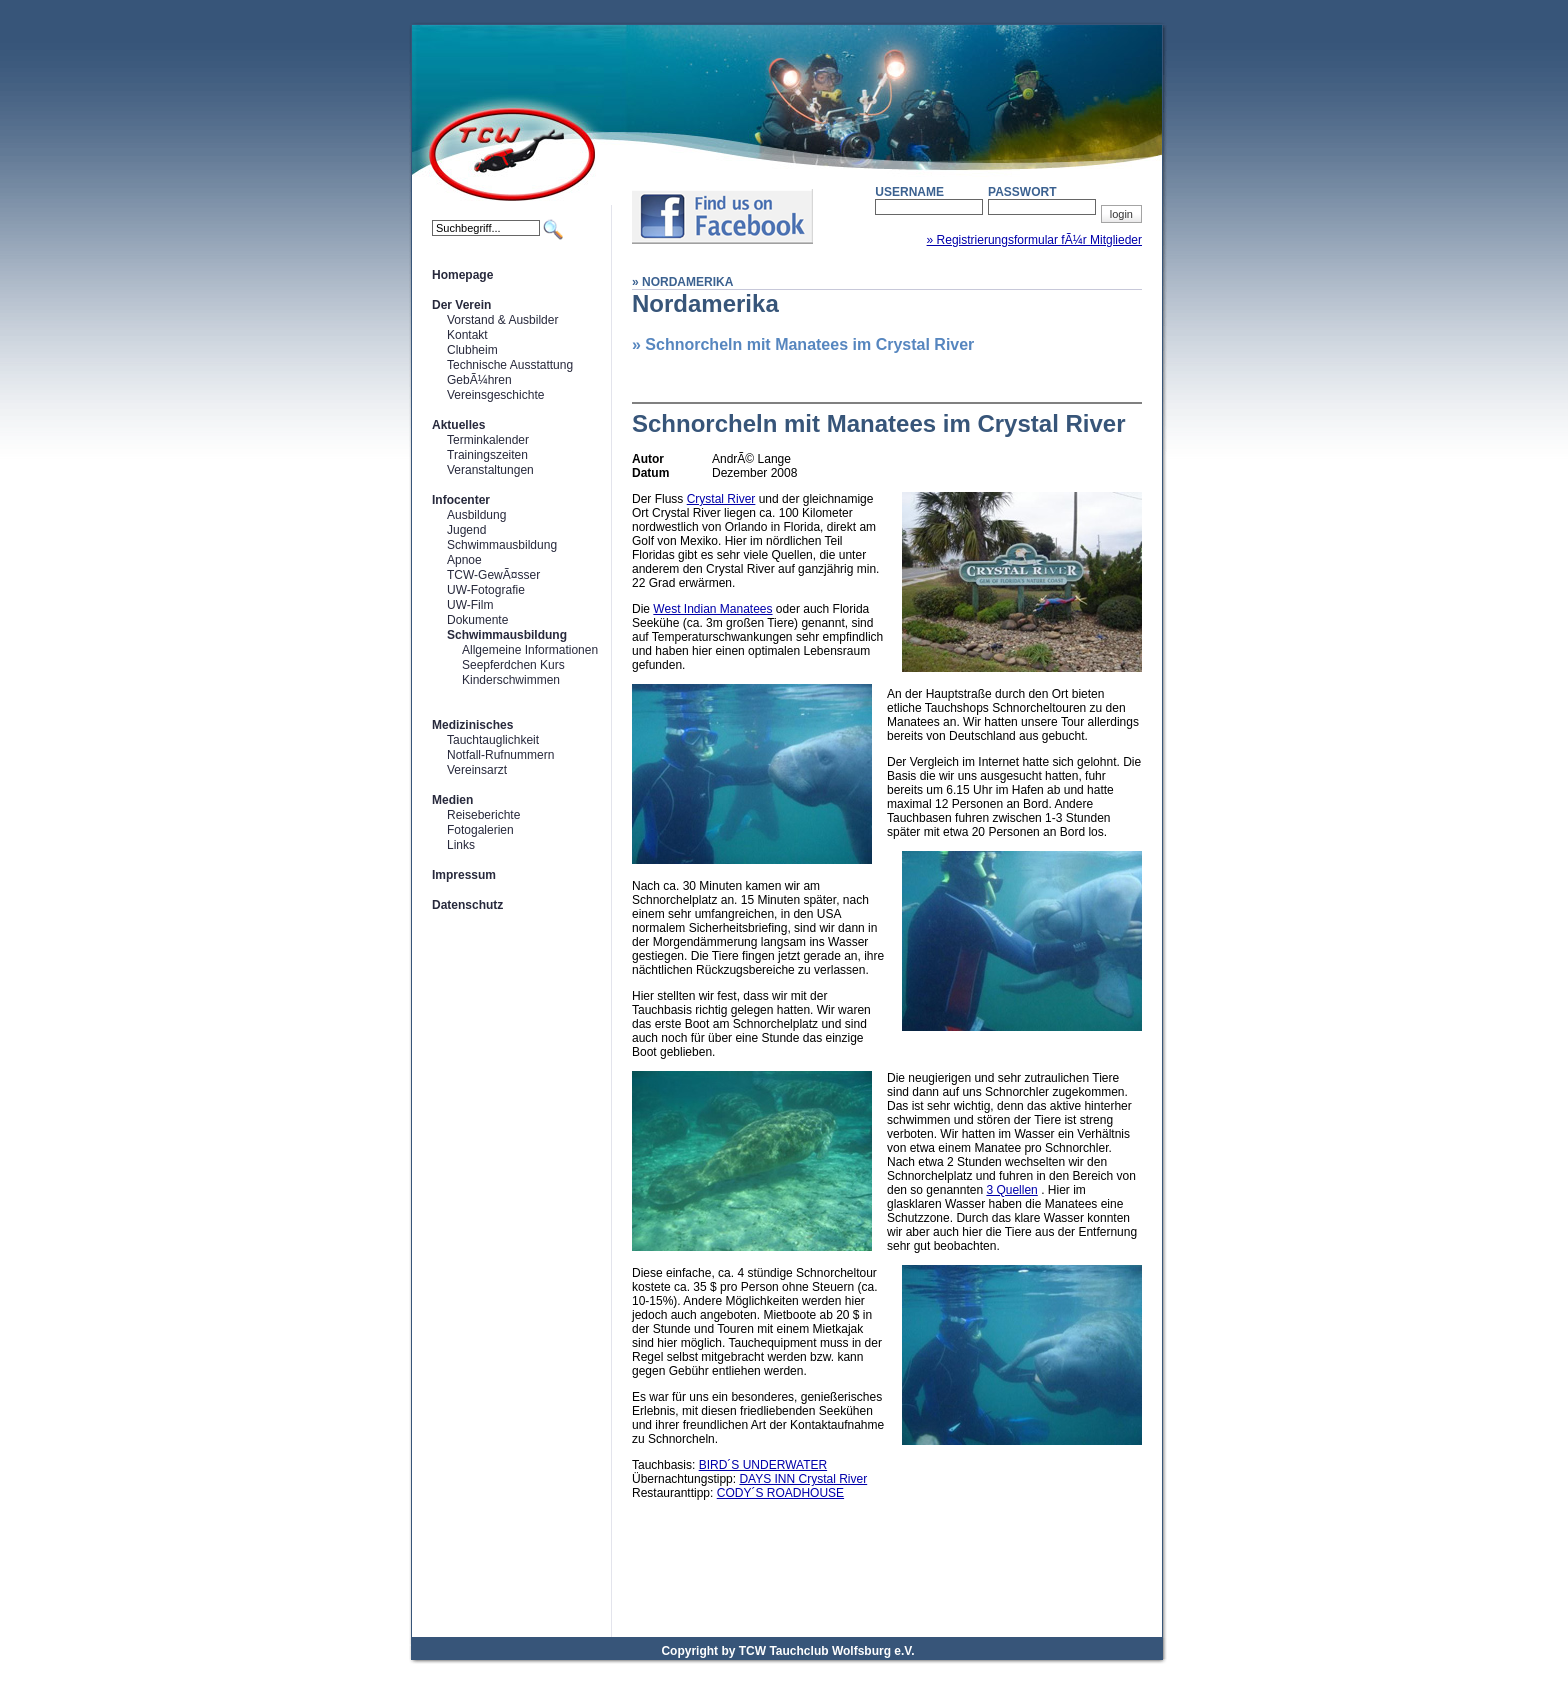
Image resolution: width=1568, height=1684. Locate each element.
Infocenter (461, 500)
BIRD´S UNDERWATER (763, 1465)
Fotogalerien (480, 830)
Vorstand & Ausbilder (502, 320)
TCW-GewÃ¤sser (493, 575)
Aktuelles (458, 425)
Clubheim (472, 350)
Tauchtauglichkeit (493, 740)
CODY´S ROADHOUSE (780, 1493)
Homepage (462, 275)
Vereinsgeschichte (495, 395)
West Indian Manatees (712, 609)
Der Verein (461, 305)
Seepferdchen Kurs (513, 665)
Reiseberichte (483, 815)
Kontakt (467, 335)
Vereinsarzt (477, 770)
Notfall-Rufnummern (500, 755)
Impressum (464, 875)
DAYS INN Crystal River (803, 1479)
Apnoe (464, 560)
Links (461, 845)
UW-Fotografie (486, 590)
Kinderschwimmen (511, 680)
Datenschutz (467, 905)
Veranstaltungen (490, 470)
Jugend (466, 530)
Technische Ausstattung (510, 365)
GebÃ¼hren (479, 380)
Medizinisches (472, 725)
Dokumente (477, 620)
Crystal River (721, 499)
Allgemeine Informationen (530, 650)
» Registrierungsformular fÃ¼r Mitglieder (1034, 240)
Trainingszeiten (487, 455)
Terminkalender (488, 440)
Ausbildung (476, 515)
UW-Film (470, 605)
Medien (452, 800)
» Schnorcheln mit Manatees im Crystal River (803, 344)
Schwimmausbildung (502, 545)
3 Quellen (1011, 1190)
